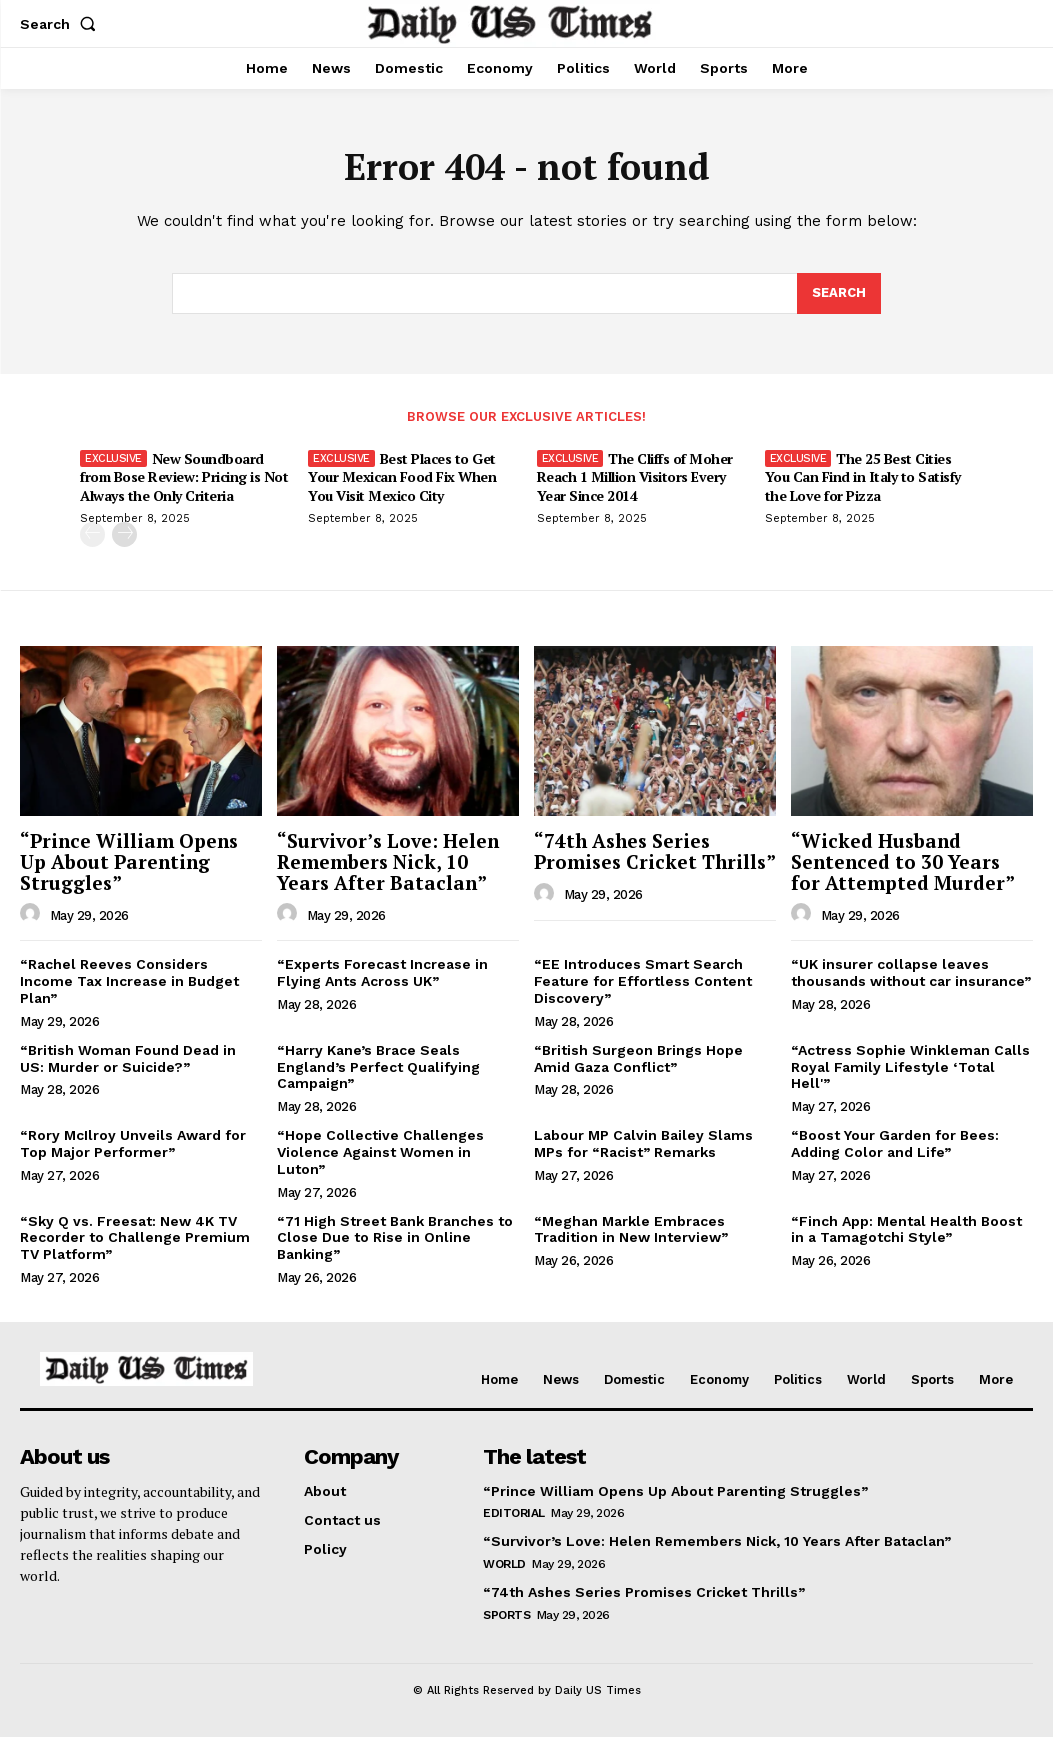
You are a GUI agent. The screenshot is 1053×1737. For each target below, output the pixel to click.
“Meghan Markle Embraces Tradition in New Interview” (631, 1229)
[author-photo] (33, 914)
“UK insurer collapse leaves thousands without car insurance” (911, 972)
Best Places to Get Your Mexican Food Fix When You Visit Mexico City (402, 476)
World (504, 1564)
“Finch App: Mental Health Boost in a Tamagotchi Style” (906, 1229)
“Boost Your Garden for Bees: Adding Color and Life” (895, 1143)
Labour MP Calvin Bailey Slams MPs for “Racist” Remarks (643, 1143)
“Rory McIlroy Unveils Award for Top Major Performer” (133, 1143)
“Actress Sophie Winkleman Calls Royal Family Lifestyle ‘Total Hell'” (910, 1067)
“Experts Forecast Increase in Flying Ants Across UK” (382, 972)
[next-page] (124, 533)
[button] (62, 24)
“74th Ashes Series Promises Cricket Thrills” (655, 851)
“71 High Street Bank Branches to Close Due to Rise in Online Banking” (395, 1238)
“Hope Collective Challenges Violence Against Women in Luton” (380, 1152)
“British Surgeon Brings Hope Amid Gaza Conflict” (638, 1058)
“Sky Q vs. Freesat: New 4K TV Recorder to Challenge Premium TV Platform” (135, 1238)
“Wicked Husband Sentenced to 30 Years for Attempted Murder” (903, 861)
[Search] (839, 294)
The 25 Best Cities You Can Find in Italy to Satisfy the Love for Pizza (863, 476)
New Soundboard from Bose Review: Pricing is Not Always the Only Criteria (184, 476)
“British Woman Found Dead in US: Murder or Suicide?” (128, 1058)
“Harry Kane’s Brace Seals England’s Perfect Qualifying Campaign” (378, 1067)
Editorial (514, 1513)
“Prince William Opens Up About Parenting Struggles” (129, 861)
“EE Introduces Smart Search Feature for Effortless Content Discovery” (643, 981)
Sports (506, 1615)
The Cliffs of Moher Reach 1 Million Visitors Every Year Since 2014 (635, 476)
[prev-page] (92, 533)
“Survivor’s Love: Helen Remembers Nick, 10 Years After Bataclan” (388, 861)
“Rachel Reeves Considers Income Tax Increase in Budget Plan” (129, 981)
